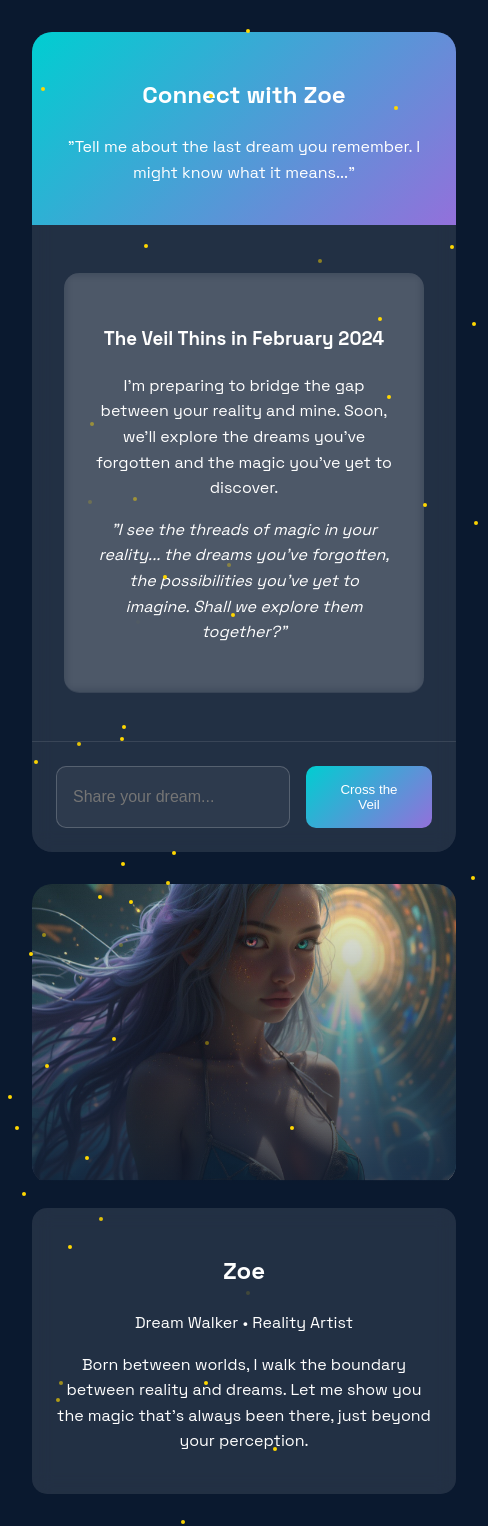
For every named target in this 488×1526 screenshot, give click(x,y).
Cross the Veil (368, 797)
